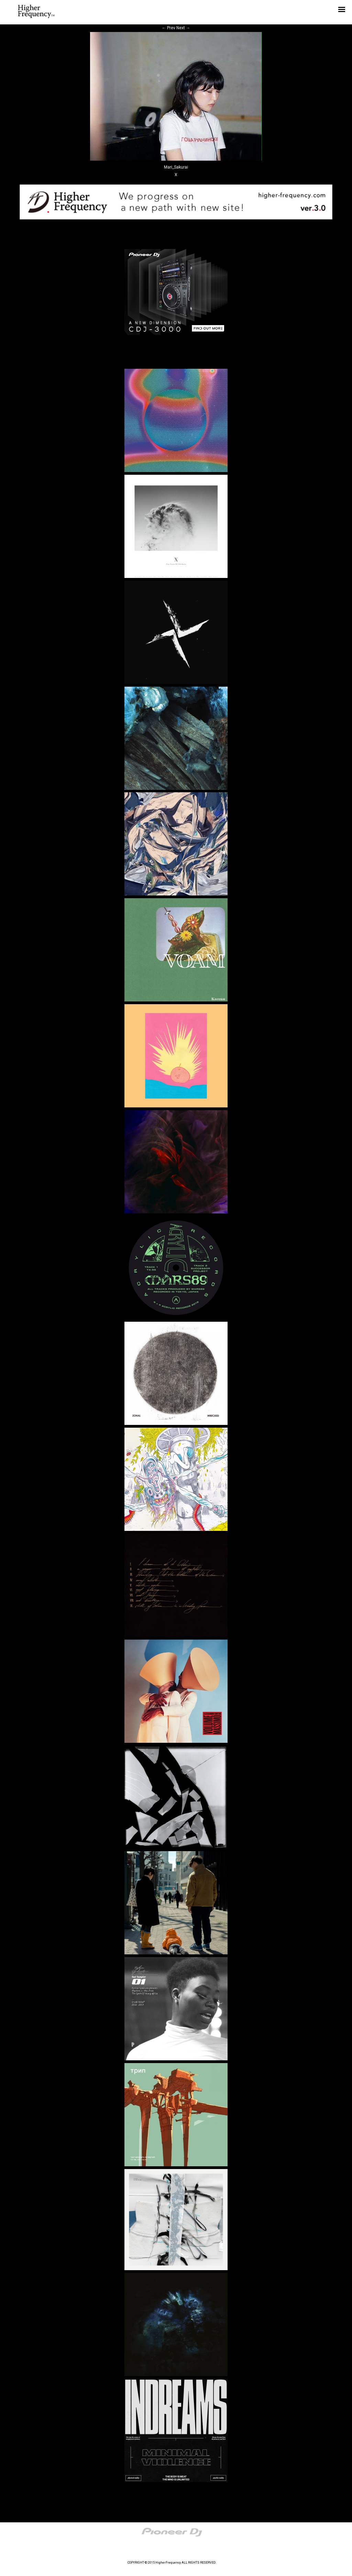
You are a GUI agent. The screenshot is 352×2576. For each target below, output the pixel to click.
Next (183, 27)
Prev (168, 27)
